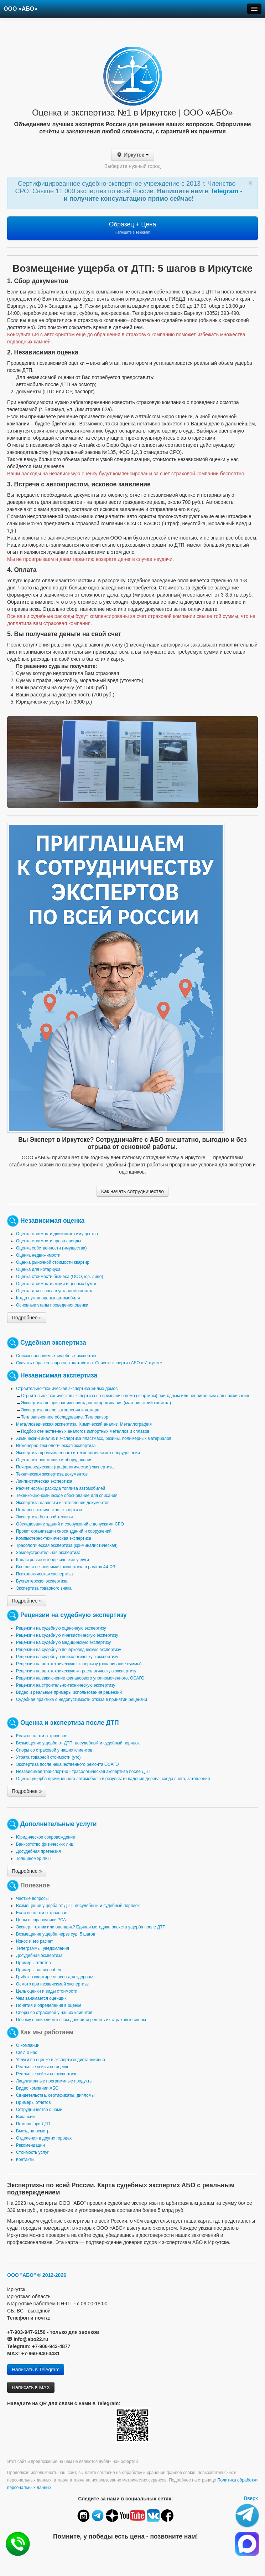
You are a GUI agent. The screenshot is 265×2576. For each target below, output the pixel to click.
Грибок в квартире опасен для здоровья (55, 1976)
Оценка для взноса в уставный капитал (54, 1290)
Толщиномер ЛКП (33, 1858)
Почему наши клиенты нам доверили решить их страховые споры (81, 2019)
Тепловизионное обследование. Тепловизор (64, 1417)
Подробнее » (27, 1317)
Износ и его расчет (34, 1941)
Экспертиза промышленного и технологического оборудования (78, 1452)
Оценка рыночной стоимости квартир (52, 1262)
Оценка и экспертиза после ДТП (69, 1722)
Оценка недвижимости (38, 1255)
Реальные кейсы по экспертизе (46, 2073)
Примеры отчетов (33, 1962)
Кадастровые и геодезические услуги (52, 1559)
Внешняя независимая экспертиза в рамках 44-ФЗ (65, 1566)
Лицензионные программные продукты (54, 2081)
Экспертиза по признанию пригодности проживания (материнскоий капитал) (96, 1402)
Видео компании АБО (37, 2088)
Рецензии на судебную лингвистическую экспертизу (67, 1635)
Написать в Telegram (35, 2369)
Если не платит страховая (41, 1735)
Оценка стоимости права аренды (48, 1240)
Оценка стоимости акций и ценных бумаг (56, 1283)
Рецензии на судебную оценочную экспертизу (61, 1628)
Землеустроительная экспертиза (48, 1552)
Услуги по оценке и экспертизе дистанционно (60, 2059)
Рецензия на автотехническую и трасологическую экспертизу (76, 1670)
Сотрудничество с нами (39, 2109)
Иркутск (132, 155)
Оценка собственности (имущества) (51, 1248)
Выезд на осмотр (33, 2130)
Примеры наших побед (38, 1969)
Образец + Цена (132, 227)
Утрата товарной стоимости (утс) (48, 1757)
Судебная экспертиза (53, 1342)
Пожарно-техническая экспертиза (49, 1509)
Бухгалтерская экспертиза (41, 1581)
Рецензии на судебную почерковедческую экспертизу (68, 1649)
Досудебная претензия (38, 1851)
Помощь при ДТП (33, 2123)
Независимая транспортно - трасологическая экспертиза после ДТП (83, 1771)
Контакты (25, 2159)
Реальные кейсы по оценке (42, 2066)
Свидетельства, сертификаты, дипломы (55, 2095)
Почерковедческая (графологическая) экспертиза (65, 1467)
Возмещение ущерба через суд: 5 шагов (55, 1934)
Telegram (225, 191)
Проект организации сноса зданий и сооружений (63, 1531)
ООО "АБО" (21, 2275)
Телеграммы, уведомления (42, 1948)
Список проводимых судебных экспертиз (56, 1355)
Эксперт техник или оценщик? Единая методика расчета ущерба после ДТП (91, 1927)
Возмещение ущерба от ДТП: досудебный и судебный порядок (78, 1743)
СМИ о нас (26, 2052)
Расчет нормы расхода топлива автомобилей (60, 1488)
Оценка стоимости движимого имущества (57, 1233)
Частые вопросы (32, 1898)
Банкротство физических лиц (44, 1844)
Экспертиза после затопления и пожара (60, 1409)
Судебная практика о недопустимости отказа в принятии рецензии (81, 1699)
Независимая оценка (52, 1220)
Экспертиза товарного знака (44, 1588)
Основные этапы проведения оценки (52, 1305)
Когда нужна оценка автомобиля (48, 1297)
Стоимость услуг (32, 2152)
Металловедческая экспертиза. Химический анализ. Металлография (84, 1424)
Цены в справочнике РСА (41, 1919)
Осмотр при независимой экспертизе (52, 1984)
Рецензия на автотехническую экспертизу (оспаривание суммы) (78, 1663)
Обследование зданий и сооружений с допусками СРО (70, 1524)
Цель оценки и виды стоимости (46, 1991)
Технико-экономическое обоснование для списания (67, 1495)
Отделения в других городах (44, 2138)
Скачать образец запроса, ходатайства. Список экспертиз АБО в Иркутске (89, 1362)
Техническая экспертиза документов (52, 1474)
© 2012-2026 (51, 2275)
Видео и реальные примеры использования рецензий (69, 1692)
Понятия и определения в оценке (49, 2005)
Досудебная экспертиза (39, 1955)
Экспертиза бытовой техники (44, 1516)
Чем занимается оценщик (41, 1998)
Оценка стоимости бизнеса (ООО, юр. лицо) (59, 1276)
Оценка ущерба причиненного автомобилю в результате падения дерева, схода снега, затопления (113, 1778)
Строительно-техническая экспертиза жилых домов (67, 1388)
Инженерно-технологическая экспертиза (55, 1445)
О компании (28, 2045)
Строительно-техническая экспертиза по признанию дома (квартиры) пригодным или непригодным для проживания (135, 1395)
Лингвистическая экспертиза (44, 1481)
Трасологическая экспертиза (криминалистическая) (67, 1545)
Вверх (251, 2498)
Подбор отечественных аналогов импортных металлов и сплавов (85, 1431)
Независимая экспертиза (58, 1375)
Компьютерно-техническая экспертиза (53, 1538)
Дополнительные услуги (58, 1824)
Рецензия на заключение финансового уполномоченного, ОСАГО (80, 1678)
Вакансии (25, 2116)
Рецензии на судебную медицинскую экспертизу (63, 1642)
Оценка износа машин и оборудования (54, 1459)
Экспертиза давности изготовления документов (62, 1502)
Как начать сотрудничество (132, 1191)
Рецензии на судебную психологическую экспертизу (67, 1656)
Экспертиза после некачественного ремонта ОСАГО (67, 1764)
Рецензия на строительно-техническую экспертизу (65, 1685)
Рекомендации (30, 2145)
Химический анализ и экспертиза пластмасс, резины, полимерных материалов (93, 1438)
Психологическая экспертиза (44, 1573)
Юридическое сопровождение (45, 1837)
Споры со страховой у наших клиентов (54, 1750)
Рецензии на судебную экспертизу (73, 1615)
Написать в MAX (31, 2387)
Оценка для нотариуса (38, 1269)
